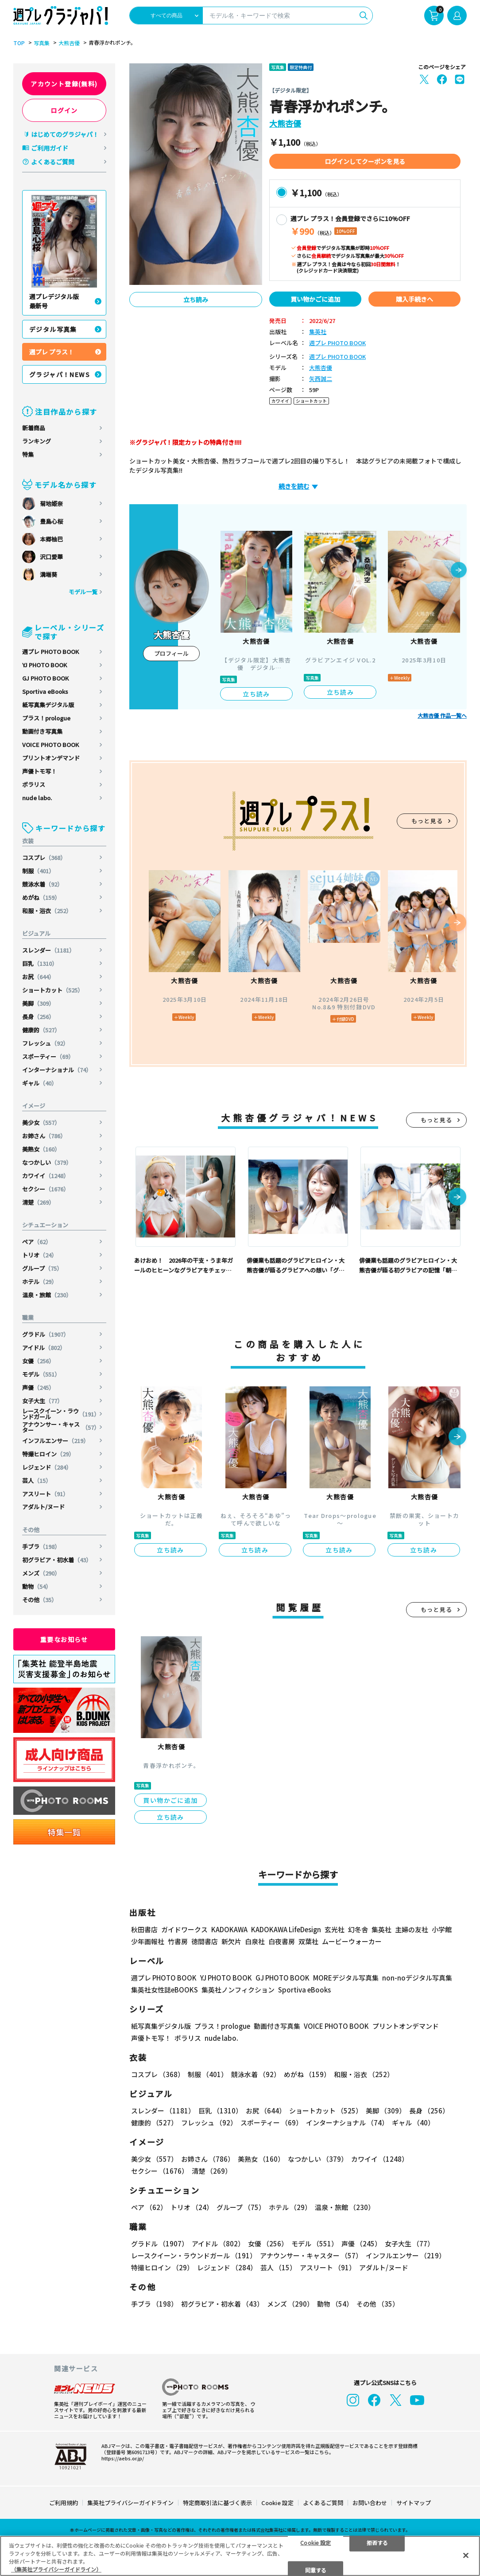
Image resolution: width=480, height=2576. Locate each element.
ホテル (39, 1281)
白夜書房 (281, 1941)
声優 (38, 1387)
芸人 (36, 1480)
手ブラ (41, 1546)
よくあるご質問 (52, 161)
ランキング (36, 441)
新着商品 (33, 428)
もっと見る (427, 821)
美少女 (41, 1122)
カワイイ (45, 1175)
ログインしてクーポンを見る (365, 161)
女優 (38, 1361)
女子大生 (42, 1401)
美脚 (38, 1003)
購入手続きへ (414, 299)
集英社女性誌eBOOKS (164, 1989)
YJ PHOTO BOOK (44, 665)
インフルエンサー (55, 1440)
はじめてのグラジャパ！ (65, 134)
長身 (38, 1016)
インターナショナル (57, 1070)
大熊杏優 (69, 43)
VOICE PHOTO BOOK (50, 744)
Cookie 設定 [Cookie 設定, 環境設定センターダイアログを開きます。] (315, 2542)
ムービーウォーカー (352, 1941)
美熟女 (41, 1149)
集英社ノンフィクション (238, 1989)
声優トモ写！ (39, 771)
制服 (38, 871)
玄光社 (335, 1929)
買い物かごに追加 (315, 299)
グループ (42, 1268)
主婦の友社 (411, 1929)
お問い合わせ (369, 2503)
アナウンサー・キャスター (61, 1427)
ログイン (64, 110)
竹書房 (178, 1941)
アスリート (45, 1494)
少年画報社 (147, 1941)
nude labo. (37, 798)
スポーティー (48, 1056)
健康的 (41, 1030)
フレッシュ (45, 1043)
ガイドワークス (184, 1929)
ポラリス (33, 784)
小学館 (442, 1929)
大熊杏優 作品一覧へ (442, 715)
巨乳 (40, 963)
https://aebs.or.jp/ (122, 2458)
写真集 (42, 43)
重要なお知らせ (64, 1639)
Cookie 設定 (277, 2503)
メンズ (41, 1573)
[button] (459, 571)
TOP (19, 43)
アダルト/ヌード (43, 1506)
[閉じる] (466, 2555)
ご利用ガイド (49, 148)
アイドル (44, 1347)
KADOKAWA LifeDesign (286, 1929)
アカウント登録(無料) (64, 83)
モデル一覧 (83, 592)
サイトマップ (413, 2503)
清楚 (38, 1202)
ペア (36, 1241)
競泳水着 (42, 884)
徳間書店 (204, 1941)
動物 (36, 1586)
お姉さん (44, 1136)
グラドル (45, 1334)
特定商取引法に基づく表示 (217, 2503)
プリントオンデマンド (51, 758)
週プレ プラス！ (51, 351)
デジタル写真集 (53, 329)
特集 (28, 454)
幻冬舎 (358, 1929)
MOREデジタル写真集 (346, 1977)
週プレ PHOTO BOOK (50, 651)
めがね (41, 897)
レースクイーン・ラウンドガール (61, 1413)
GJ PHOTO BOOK (45, 678)
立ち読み (195, 299)
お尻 (38, 977)
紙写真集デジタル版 (48, 704)
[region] (240, 2556)
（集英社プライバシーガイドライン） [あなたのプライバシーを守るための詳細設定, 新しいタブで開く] (56, 2569)
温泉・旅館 (47, 1295)
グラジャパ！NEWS (59, 374)
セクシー (45, 1189)
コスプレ (44, 857)
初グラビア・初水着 (57, 1560)
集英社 (317, 332)
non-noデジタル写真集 (417, 1977)
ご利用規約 (63, 2503)
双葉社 (308, 1941)
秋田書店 (144, 1929)
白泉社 (255, 1941)
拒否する (377, 2542)
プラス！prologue (46, 718)
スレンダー (48, 950)
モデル (41, 1374)
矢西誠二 (320, 379)
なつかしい (47, 1162)
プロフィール (171, 653)
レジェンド (47, 1467)
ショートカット (52, 990)
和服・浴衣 (47, 911)
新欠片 (231, 1941)
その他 (39, 1599)
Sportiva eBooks (45, 691)
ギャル (39, 1083)
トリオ (39, 1255)
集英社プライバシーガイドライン (130, 2503)
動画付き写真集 (42, 731)
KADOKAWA (229, 1929)
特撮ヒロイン (48, 1454)
